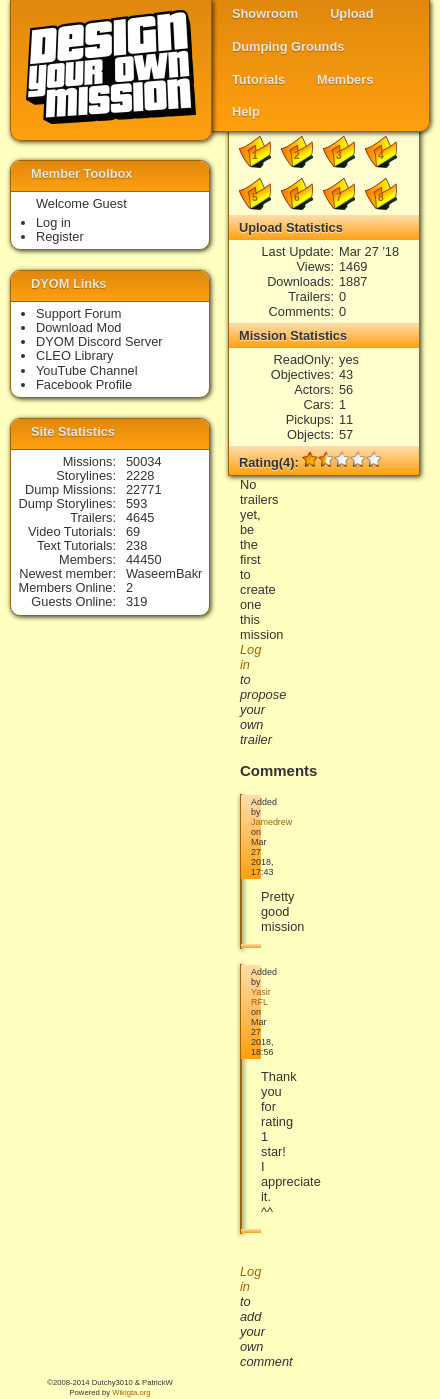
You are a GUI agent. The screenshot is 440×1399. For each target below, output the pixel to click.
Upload (351, 13)
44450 (144, 559)
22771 (144, 489)
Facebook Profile (84, 384)
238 (136, 545)
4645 (140, 517)
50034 (144, 461)
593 (136, 503)
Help (246, 111)
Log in (53, 222)
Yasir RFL (261, 997)
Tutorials (258, 79)
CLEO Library (75, 355)
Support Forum (78, 313)
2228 (140, 475)
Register (60, 236)
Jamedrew (271, 822)
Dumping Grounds (288, 46)
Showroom (265, 13)
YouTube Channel (87, 370)
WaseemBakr (164, 573)
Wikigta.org (131, 1392)
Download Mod (78, 327)
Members (345, 79)
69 (133, 531)
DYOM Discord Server (99, 341)
